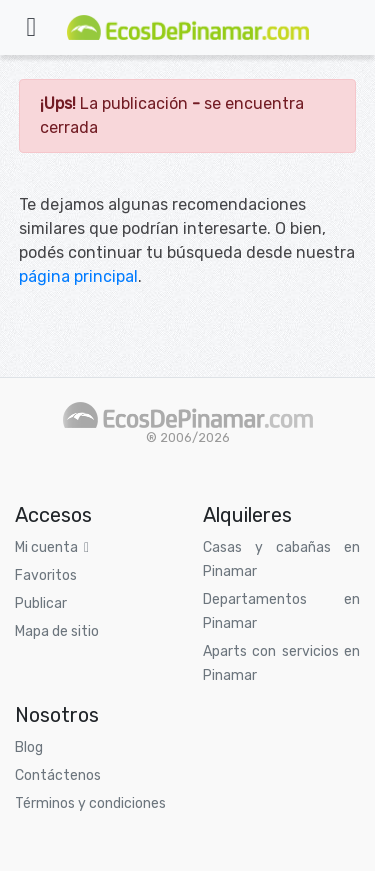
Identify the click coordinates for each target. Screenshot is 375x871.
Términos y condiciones (90, 803)
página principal (78, 276)
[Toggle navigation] (31, 27)
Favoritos (46, 575)
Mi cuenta (52, 547)
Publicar (41, 603)
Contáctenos (58, 775)
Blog (29, 747)
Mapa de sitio (57, 631)
